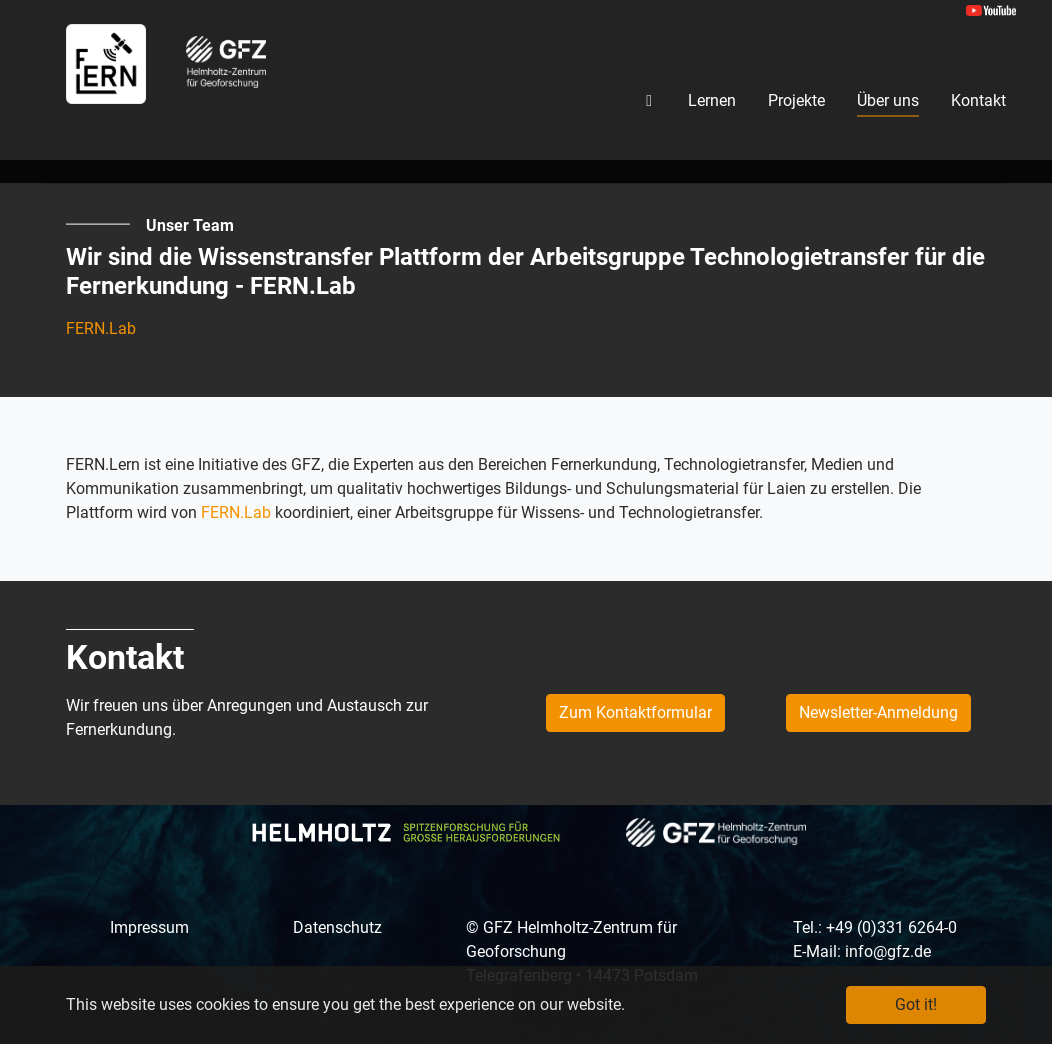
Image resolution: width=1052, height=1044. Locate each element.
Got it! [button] (916, 1004)
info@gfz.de (888, 951)
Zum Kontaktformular (635, 712)
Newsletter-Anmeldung (878, 712)
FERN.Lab (101, 328)
